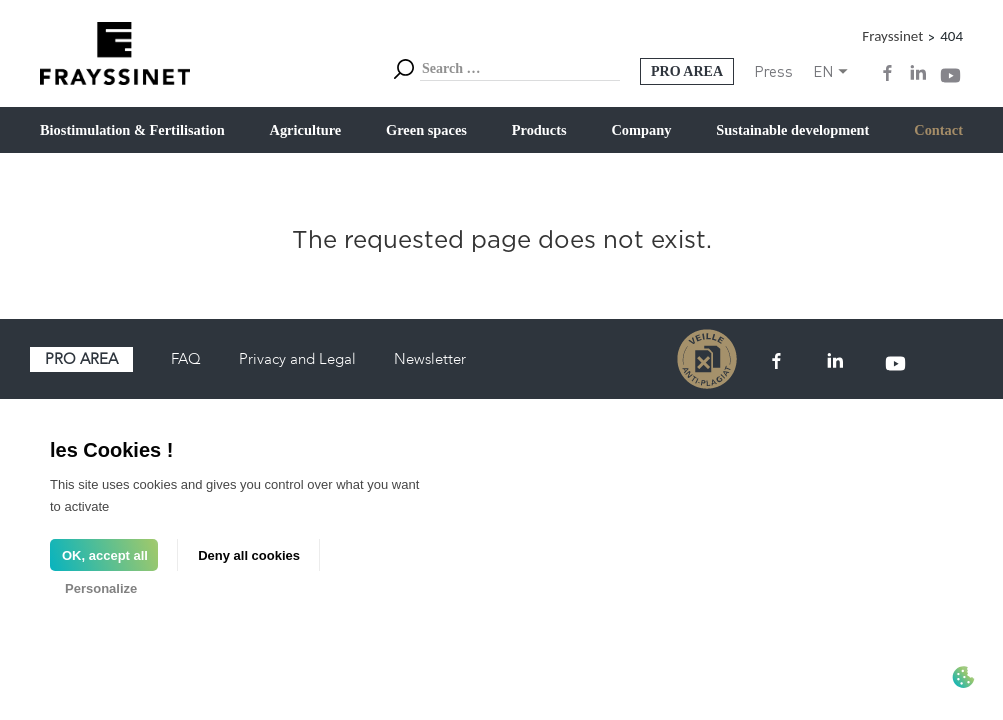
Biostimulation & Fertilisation (132, 130)
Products (539, 130)
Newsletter (430, 359)
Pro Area (687, 71)
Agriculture (306, 130)
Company (641, 130)
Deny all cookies (249, 555)
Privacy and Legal (297, 359)
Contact (938, 130)
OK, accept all (105, 555)
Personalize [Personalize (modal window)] (101, 588)
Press (773, 71)
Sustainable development (792, 130)
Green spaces (426, 130)
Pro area (81, 359)
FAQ (186, 359)
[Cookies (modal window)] (963, 679)
